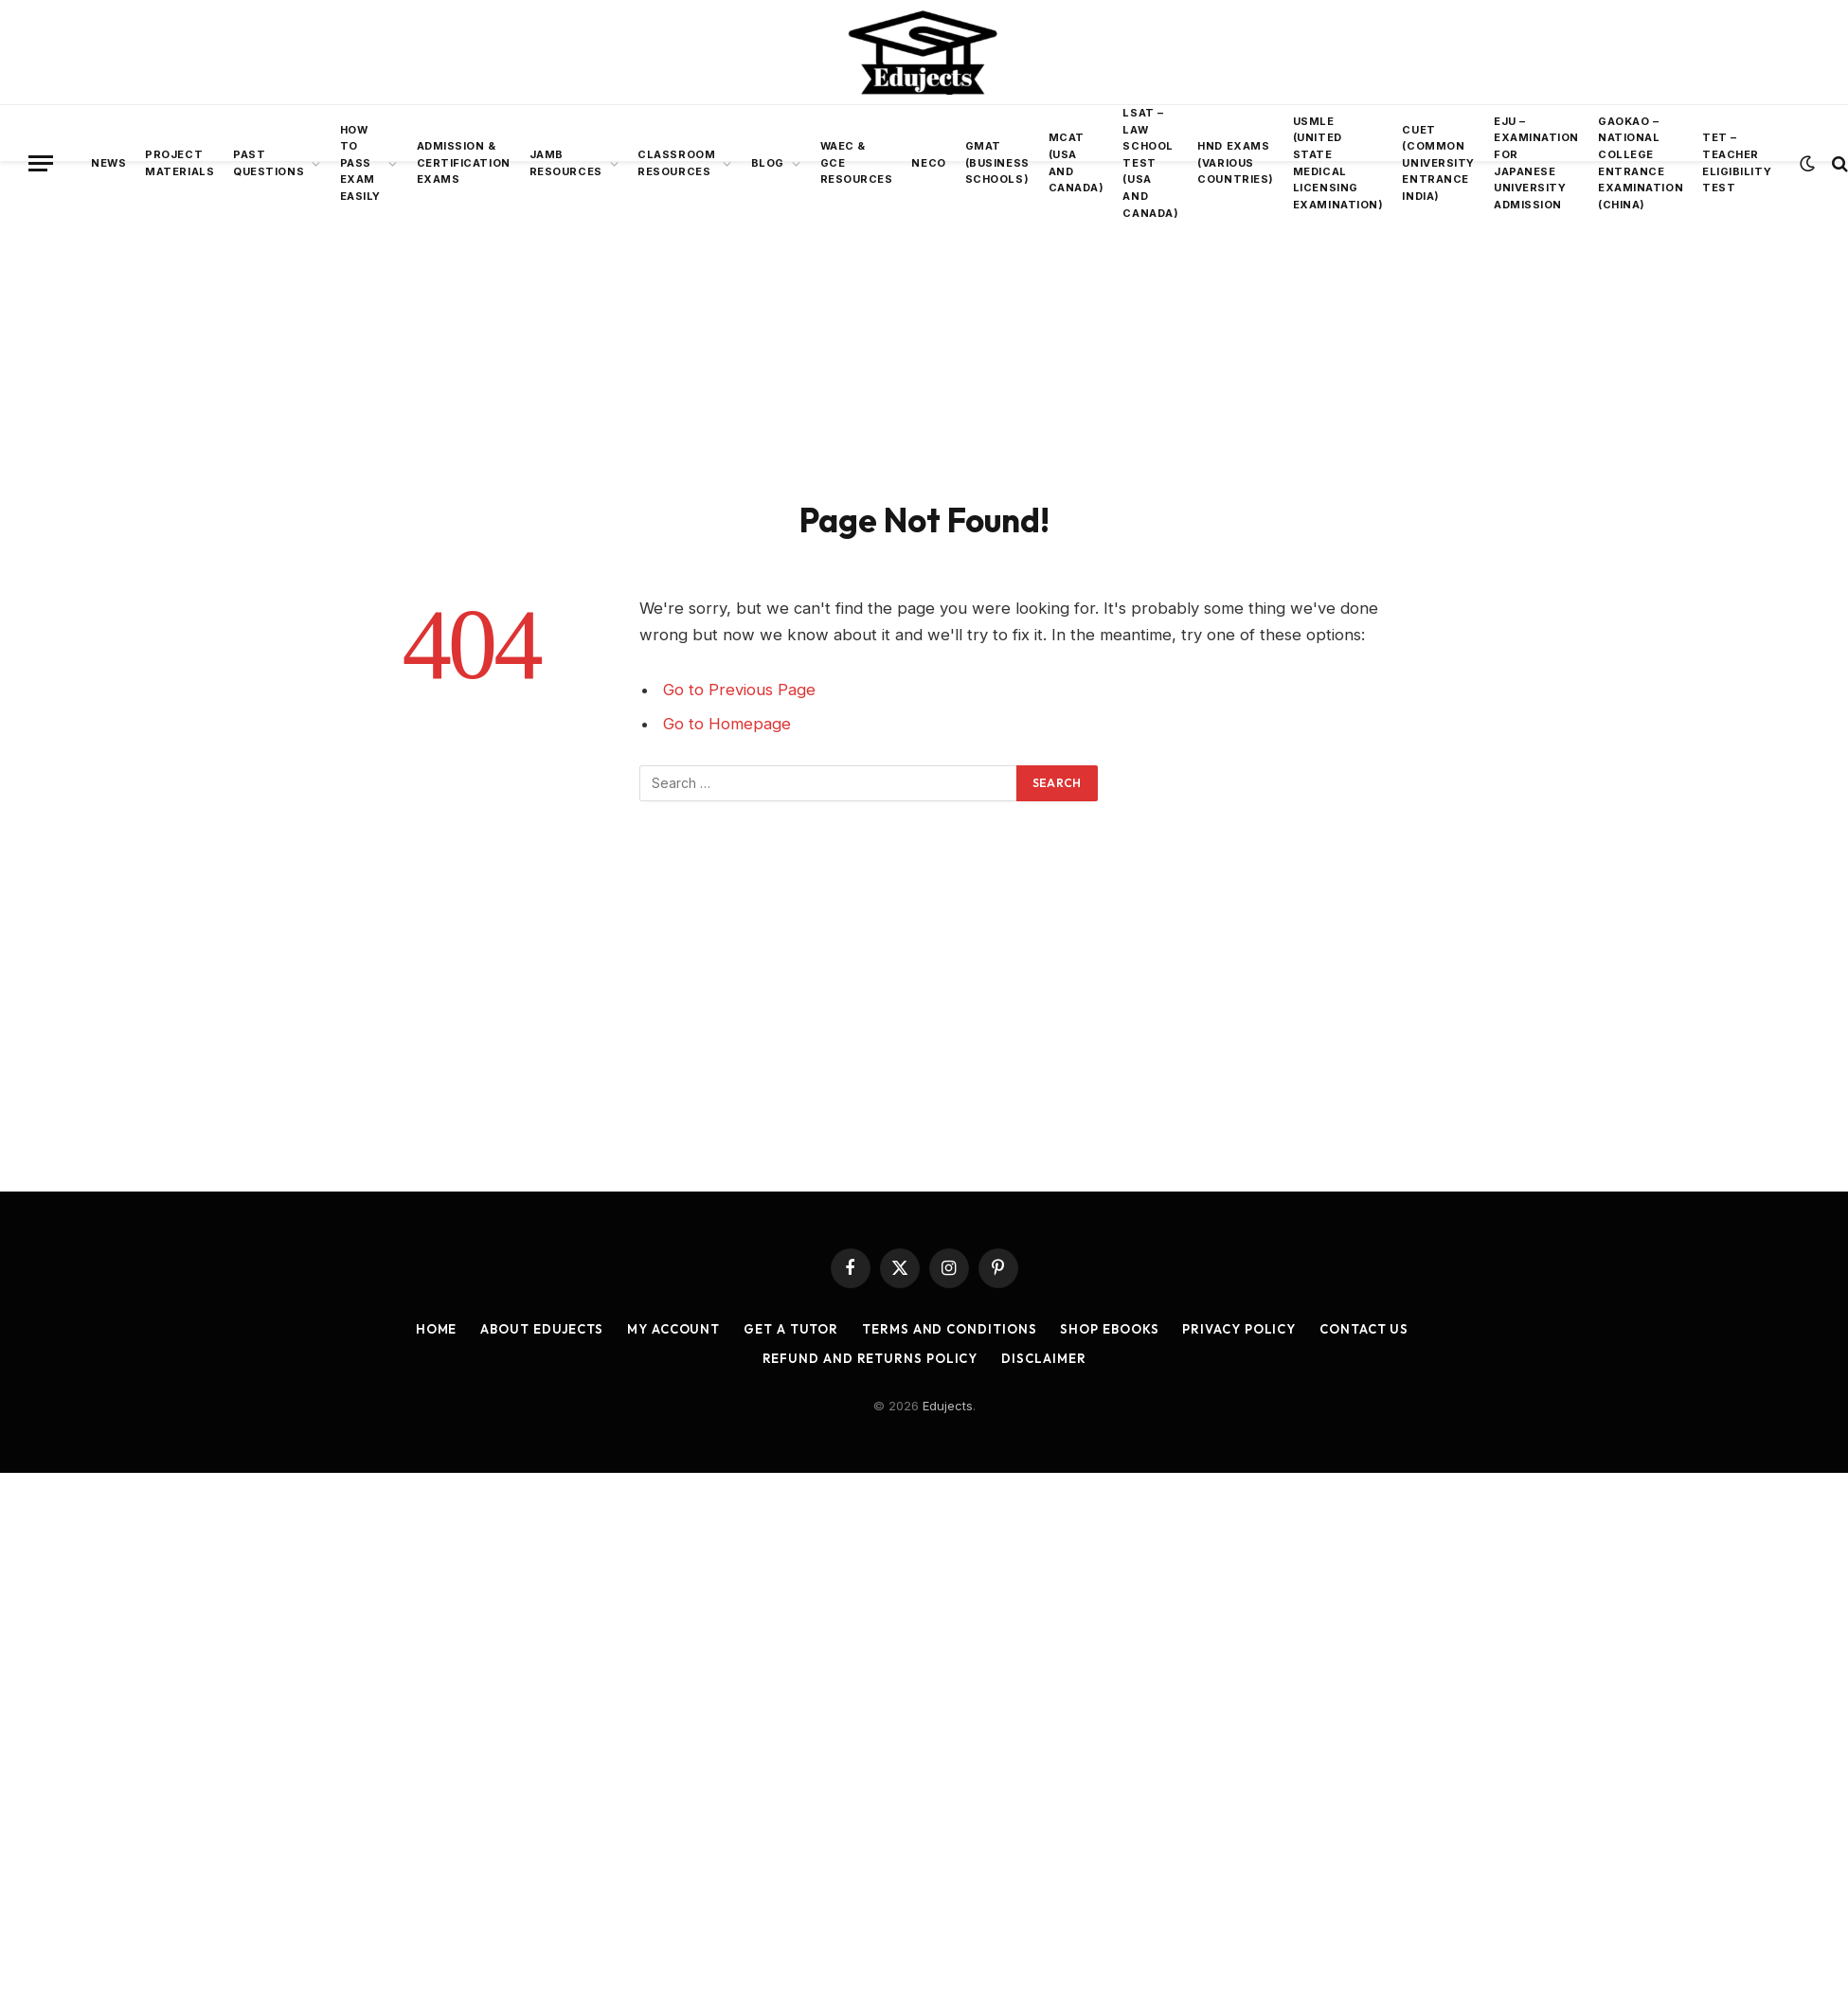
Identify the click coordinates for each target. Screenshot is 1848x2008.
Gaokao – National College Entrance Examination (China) (1640, 163)
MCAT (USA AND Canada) (1076, 162)
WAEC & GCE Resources (856, 162)
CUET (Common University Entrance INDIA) (1438, 163)
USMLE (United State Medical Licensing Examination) (1338, 163)
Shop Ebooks (1109, 1328)
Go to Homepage (727, 723)
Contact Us (1363, 1328)
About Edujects (541, 1328)
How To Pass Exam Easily (360, 163)
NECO (928, 163)
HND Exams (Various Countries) (1235, 162)
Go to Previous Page (739, 689)
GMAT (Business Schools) (997, 162)
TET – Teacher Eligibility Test (1736, 162)
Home (437, 1328)
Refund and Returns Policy (870, 1358)
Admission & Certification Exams (464, 162)
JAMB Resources (565, 163)
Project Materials (179, 163)
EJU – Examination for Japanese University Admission (1536, 163)
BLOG (767, 163)
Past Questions (268, 163)
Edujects (948, 1405)
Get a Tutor (791, 1328)
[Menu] (40, 163)
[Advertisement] (924, 326)
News (108, 163)
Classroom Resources (676, 163)
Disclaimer (1043, 1358)
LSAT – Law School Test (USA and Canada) (1150, 163)
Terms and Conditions (949, 1328)
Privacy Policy (1239, 1328)
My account (673, 1328)
